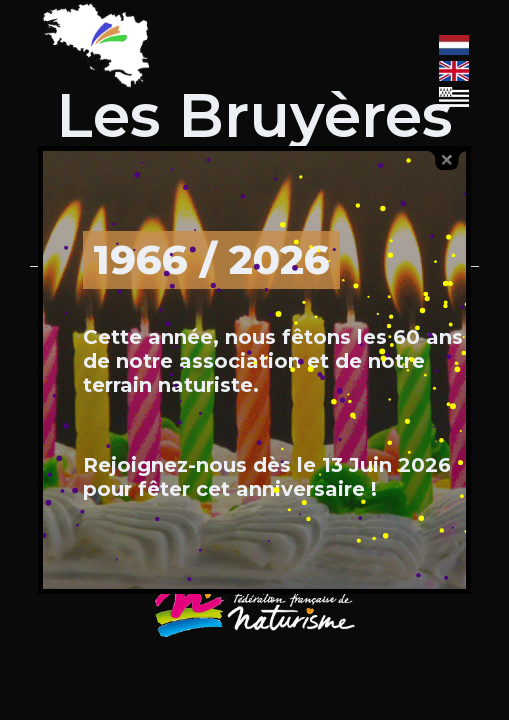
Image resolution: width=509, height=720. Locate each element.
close (447, 160)
